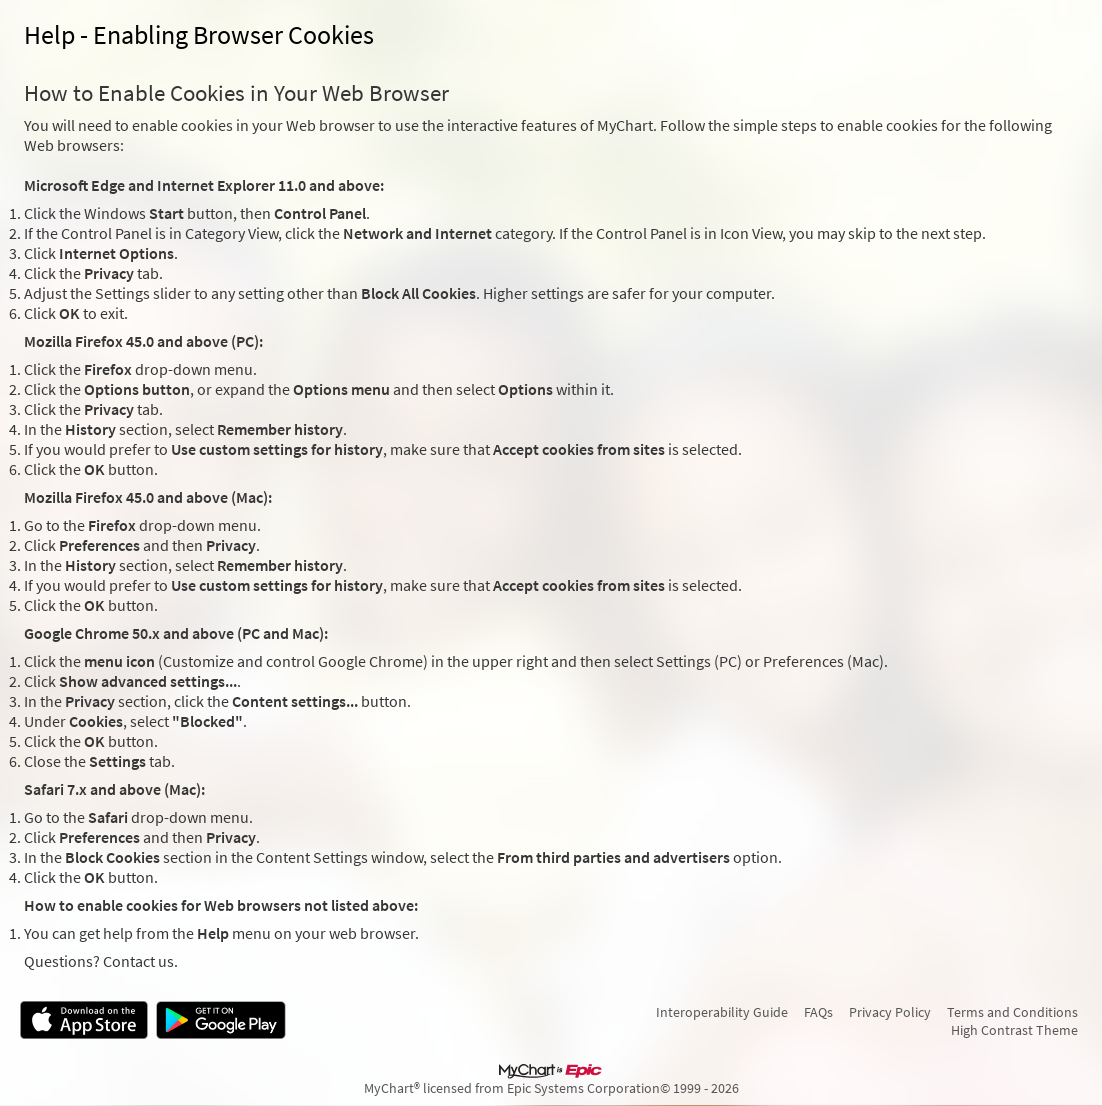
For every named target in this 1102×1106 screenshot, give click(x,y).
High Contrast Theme (1014, 1030)
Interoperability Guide (722, 1012)
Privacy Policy (890, 1012)
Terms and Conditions (1012, 1012)
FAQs (818, 1012)
